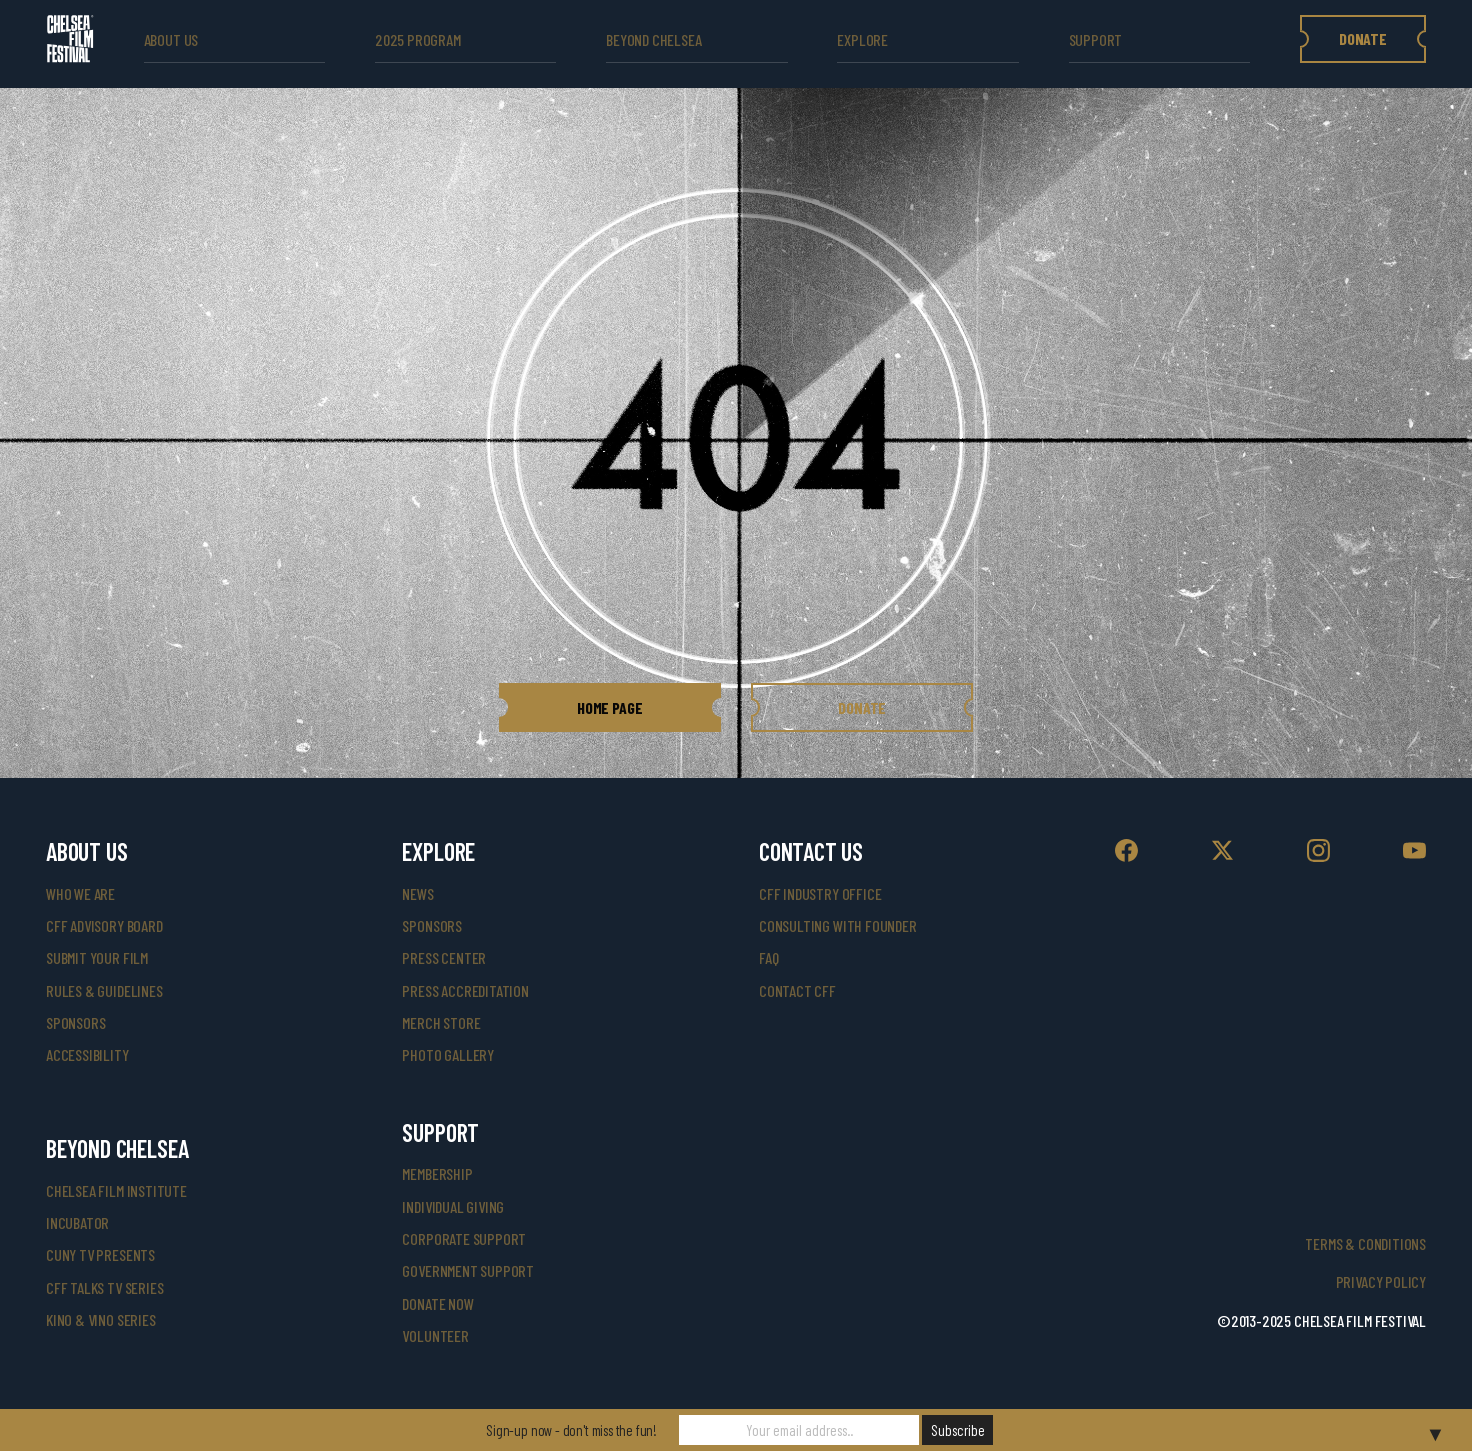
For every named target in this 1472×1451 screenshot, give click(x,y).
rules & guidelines (104, 990)
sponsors (76, 1022)
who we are (80, 893)
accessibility (87, 1054)
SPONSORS (432, 925)
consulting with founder (838, 925)
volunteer (435, 1335)
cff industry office (820, 893)
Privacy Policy (1381, 1281)
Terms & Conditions (1365, 1243)
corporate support (464, 1238)
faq (768, 957)
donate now (437, 1303)
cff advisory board (104, 925)
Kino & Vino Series (101, 1319)
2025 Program (418, 39)
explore (862, 39)
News (417, 893)
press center (444, 957)
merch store (441, 1022)
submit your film (97, 957)
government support (468, 1270)
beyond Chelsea (653, 39)
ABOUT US (171, 39)
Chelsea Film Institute (116, 1190)
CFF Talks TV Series (105, 1287)
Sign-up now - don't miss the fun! (571, 1430)
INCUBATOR (77, 1222)
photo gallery (448, 1054)
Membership (437, 1173)
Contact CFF (797, 990)
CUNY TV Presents (100, 1254)
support (1096, 39)
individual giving (453, 1206)
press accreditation (465, 990)
